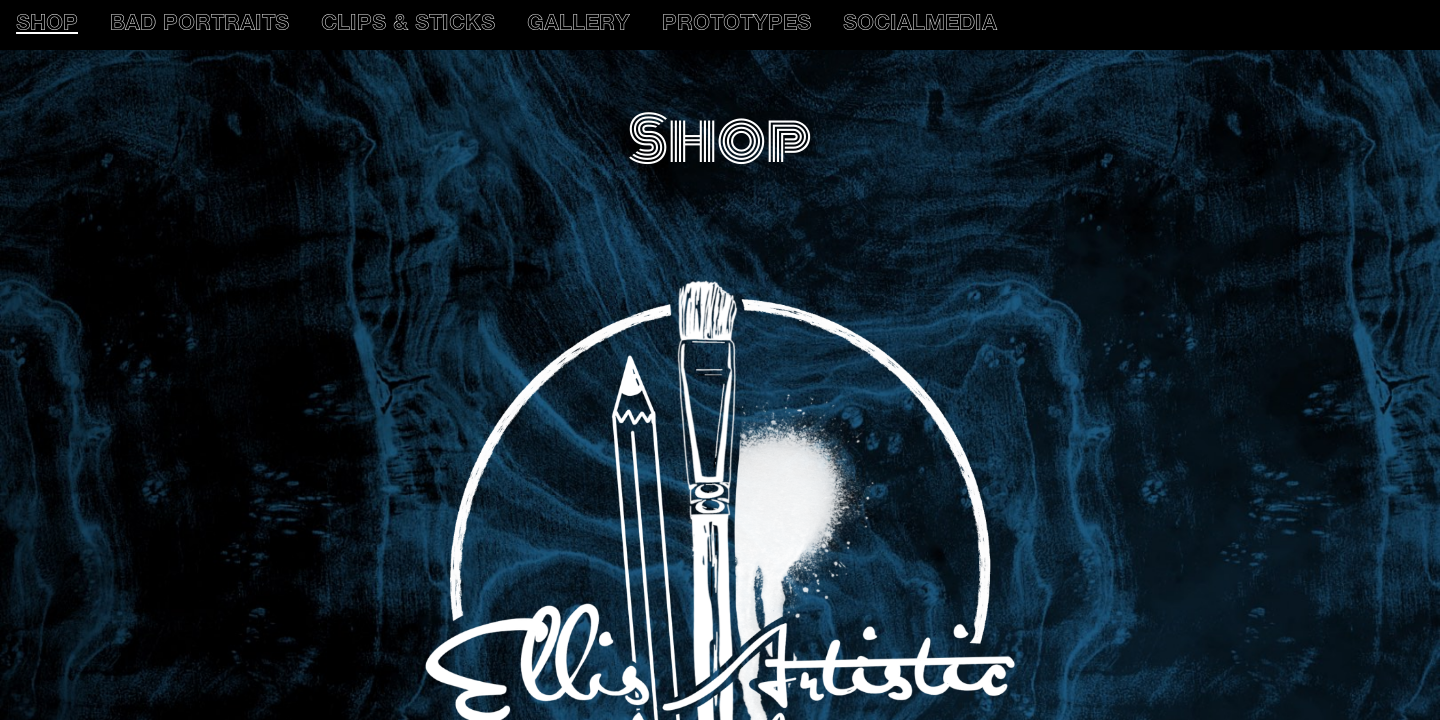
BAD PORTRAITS (199, 25)
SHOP (47, 25)
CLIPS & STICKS (408, 25)
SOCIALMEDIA (920, 25)
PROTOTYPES (736, 25)
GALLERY (578, 25)
